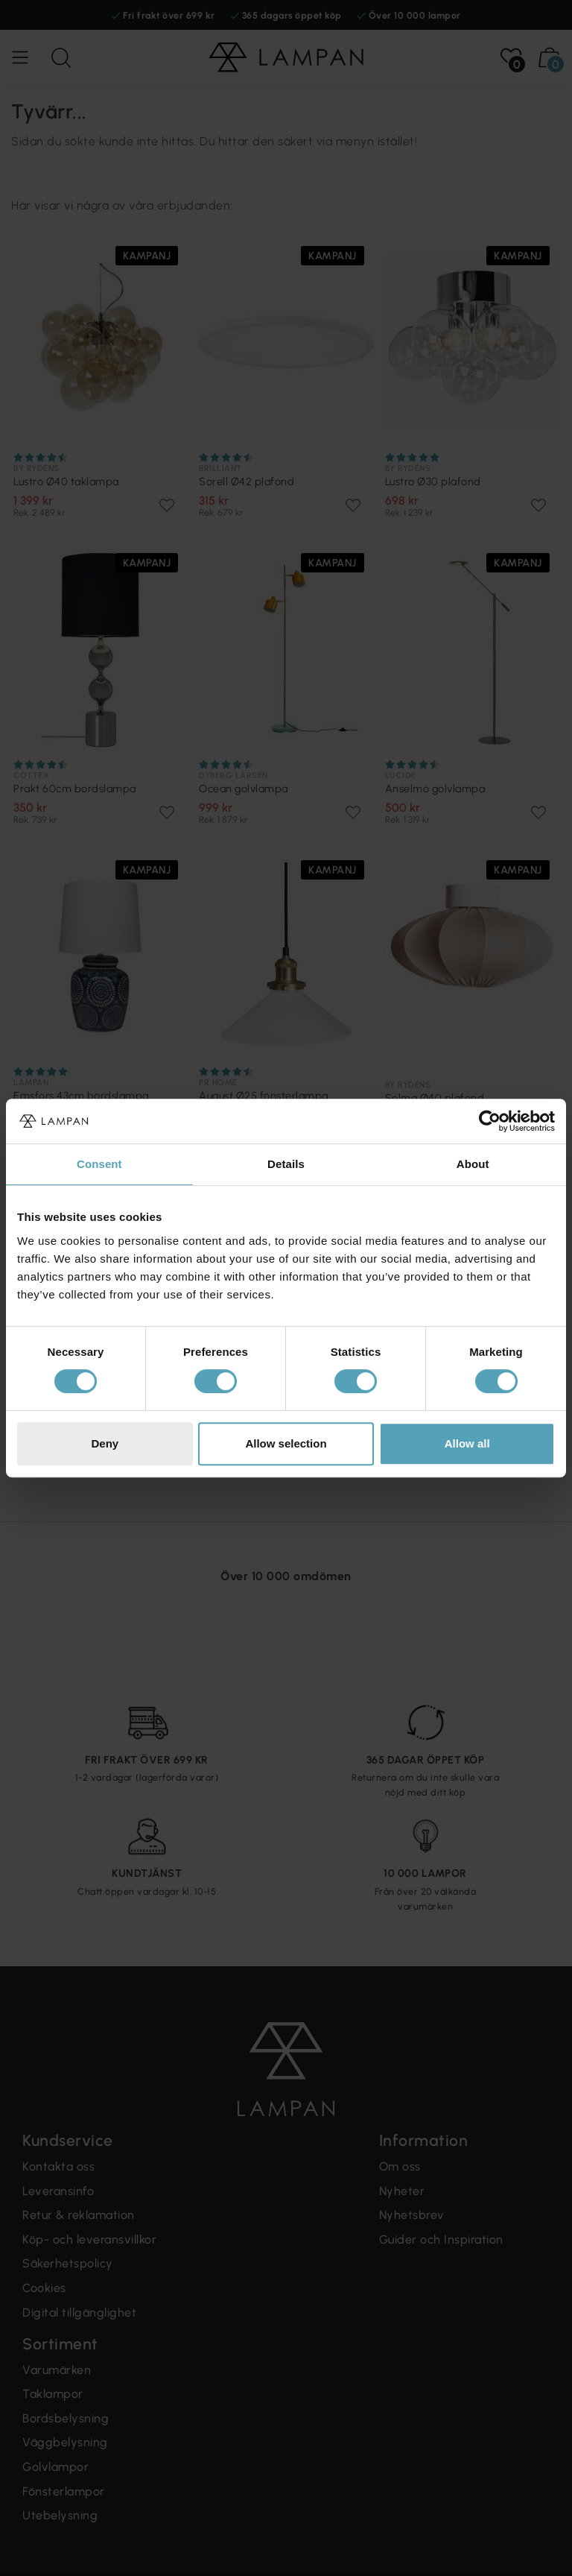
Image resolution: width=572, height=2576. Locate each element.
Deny (104, 1443)
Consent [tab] (99, 1164)
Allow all (467, 1443)
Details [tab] (286, 1164)
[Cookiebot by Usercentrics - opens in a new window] (490, 1121)
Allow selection (285, 1443)
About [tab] (473, 1164)
